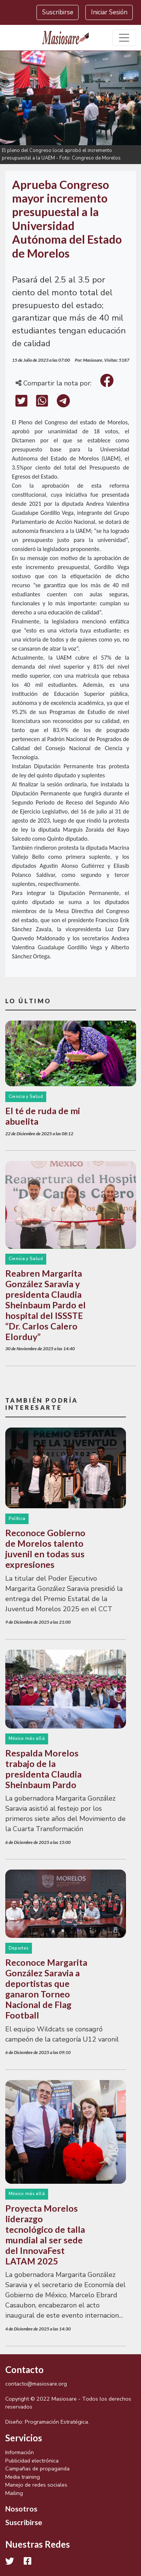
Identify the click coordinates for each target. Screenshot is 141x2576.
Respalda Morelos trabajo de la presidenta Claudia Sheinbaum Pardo (43, 1769)
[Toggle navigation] (124, 37)
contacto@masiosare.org (36, 2383)
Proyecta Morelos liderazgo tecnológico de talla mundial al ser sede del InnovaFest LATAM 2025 (45, 2234)
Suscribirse (57, 12)
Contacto (24, 2369)
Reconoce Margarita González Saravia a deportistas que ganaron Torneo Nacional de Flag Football (46, 1988)
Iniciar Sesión (109, 12)
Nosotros (21, 2508)
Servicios (23, 2437)
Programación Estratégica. (57, 2422)
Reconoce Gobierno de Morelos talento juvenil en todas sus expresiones (45, 1548)
